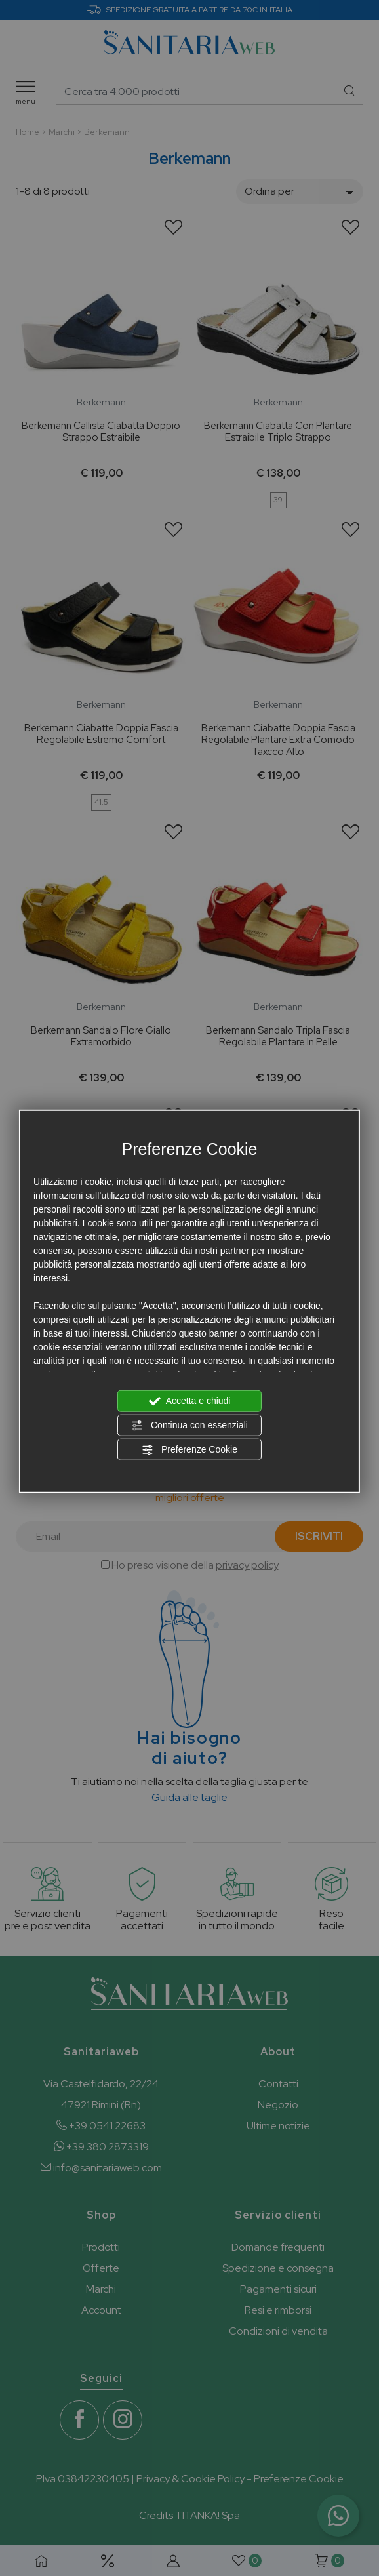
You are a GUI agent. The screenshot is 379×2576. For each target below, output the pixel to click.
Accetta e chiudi (190, 1401)
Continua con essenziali (189, 1425)
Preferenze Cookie (189, 1449)
